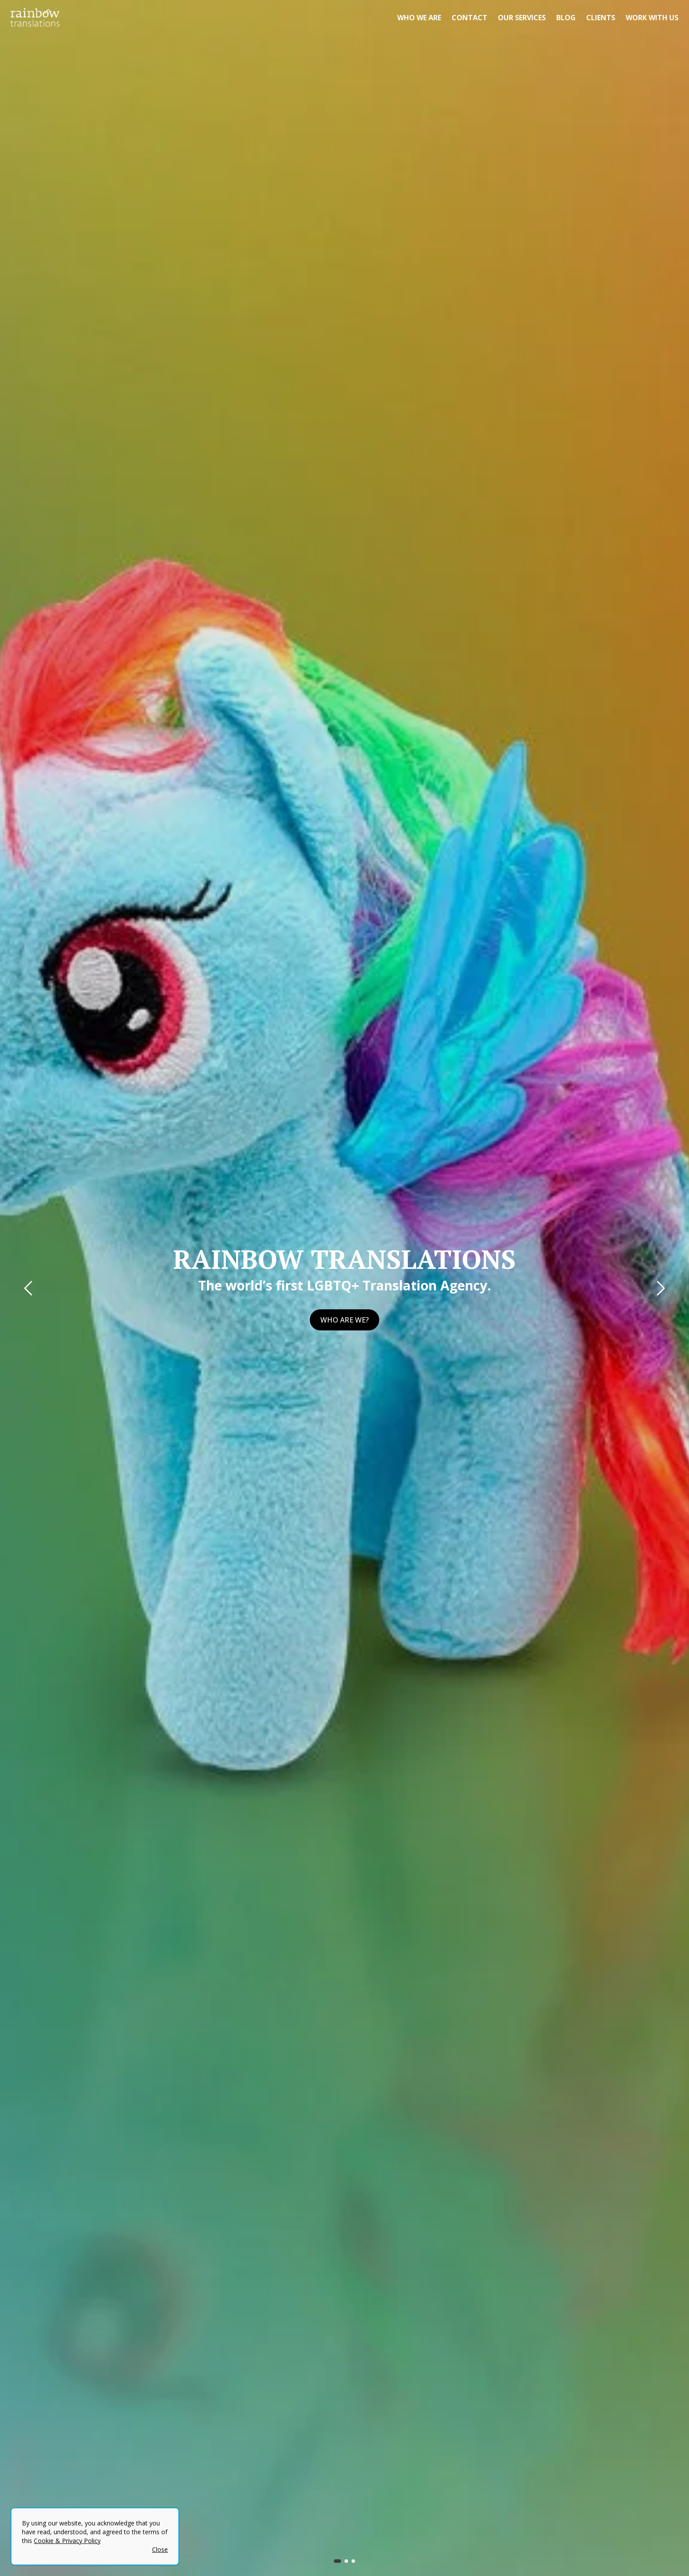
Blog (566, 17)
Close (160, 2549)
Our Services (522, 17)
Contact (469, 17)
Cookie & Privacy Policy (67, 2540)
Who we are (419, 17)
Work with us (652, 17)
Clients (600, 17)
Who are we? (344, 1320)
